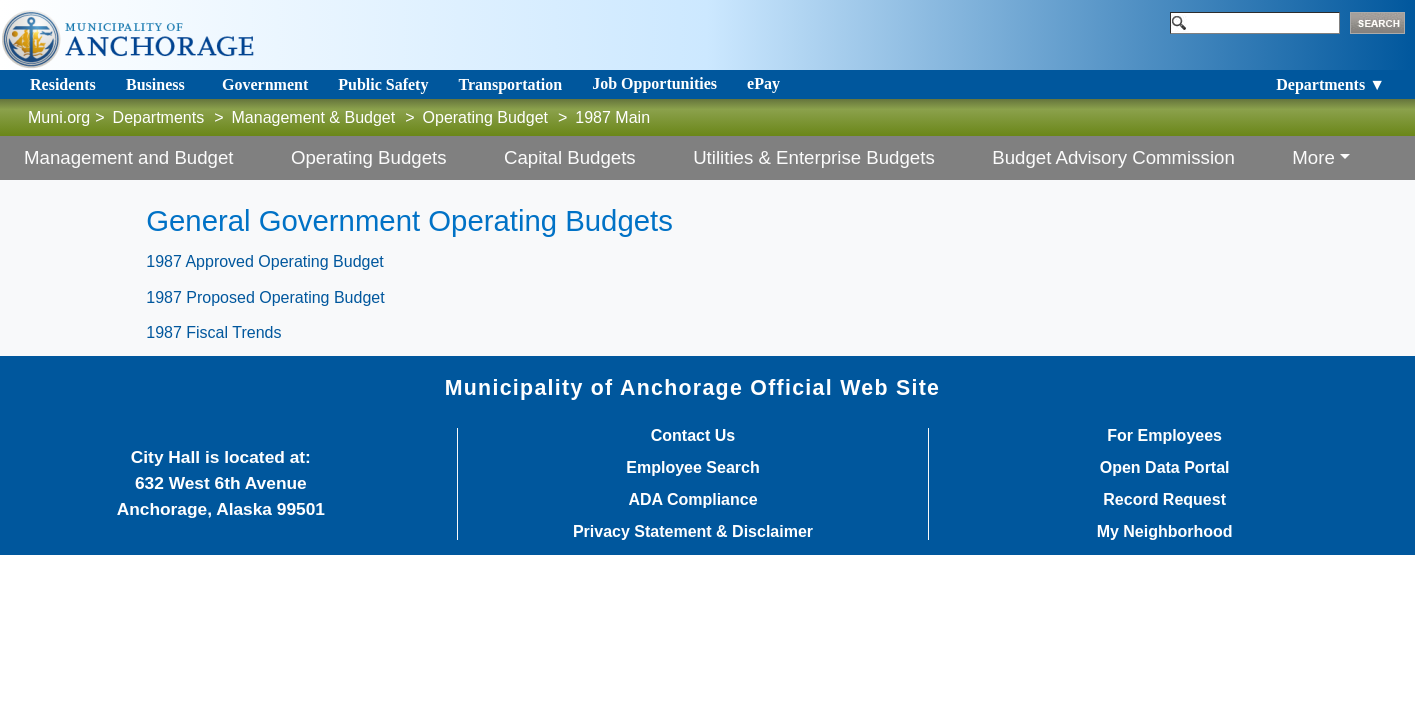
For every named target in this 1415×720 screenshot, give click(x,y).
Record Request (1164, 500)
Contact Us (693, 436)
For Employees (1164, 436)
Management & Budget (314, 117)
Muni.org (59, 117)
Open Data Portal (1165, 468)
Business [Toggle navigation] (155, 84)
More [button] (1313, 157)
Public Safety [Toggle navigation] (383, 84)
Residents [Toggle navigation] (63, 84)
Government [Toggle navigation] (265, 84)
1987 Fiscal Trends (213, 332)
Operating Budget (485, 117)
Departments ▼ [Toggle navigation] (1330, 84)
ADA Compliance (692, 500)
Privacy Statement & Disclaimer (693, 532)
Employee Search (692, 468)
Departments (159, 117)
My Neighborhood (1165, 532)
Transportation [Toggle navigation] (510, 84)
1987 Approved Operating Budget (265, 261)
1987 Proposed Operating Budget (265, 297)
